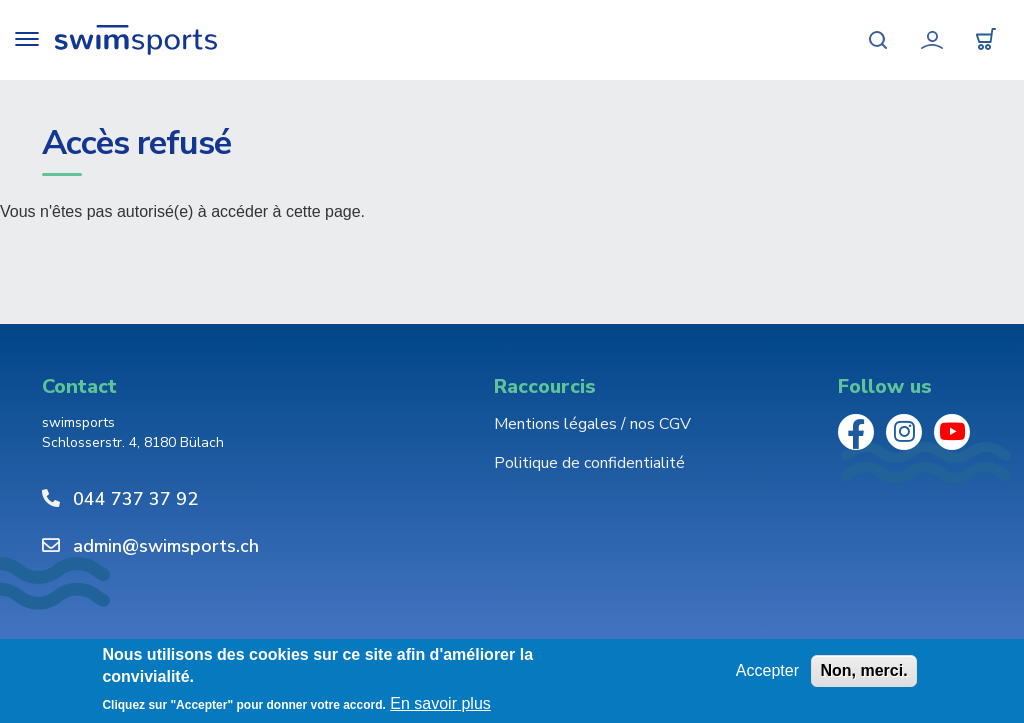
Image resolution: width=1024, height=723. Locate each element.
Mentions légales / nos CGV (592, 424)
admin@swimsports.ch (166, 546)
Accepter (767, 670)
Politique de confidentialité (589, 463)
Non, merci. (863, 670)
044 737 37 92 (135, 499)
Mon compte (932, 40)
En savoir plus (440, 704)
